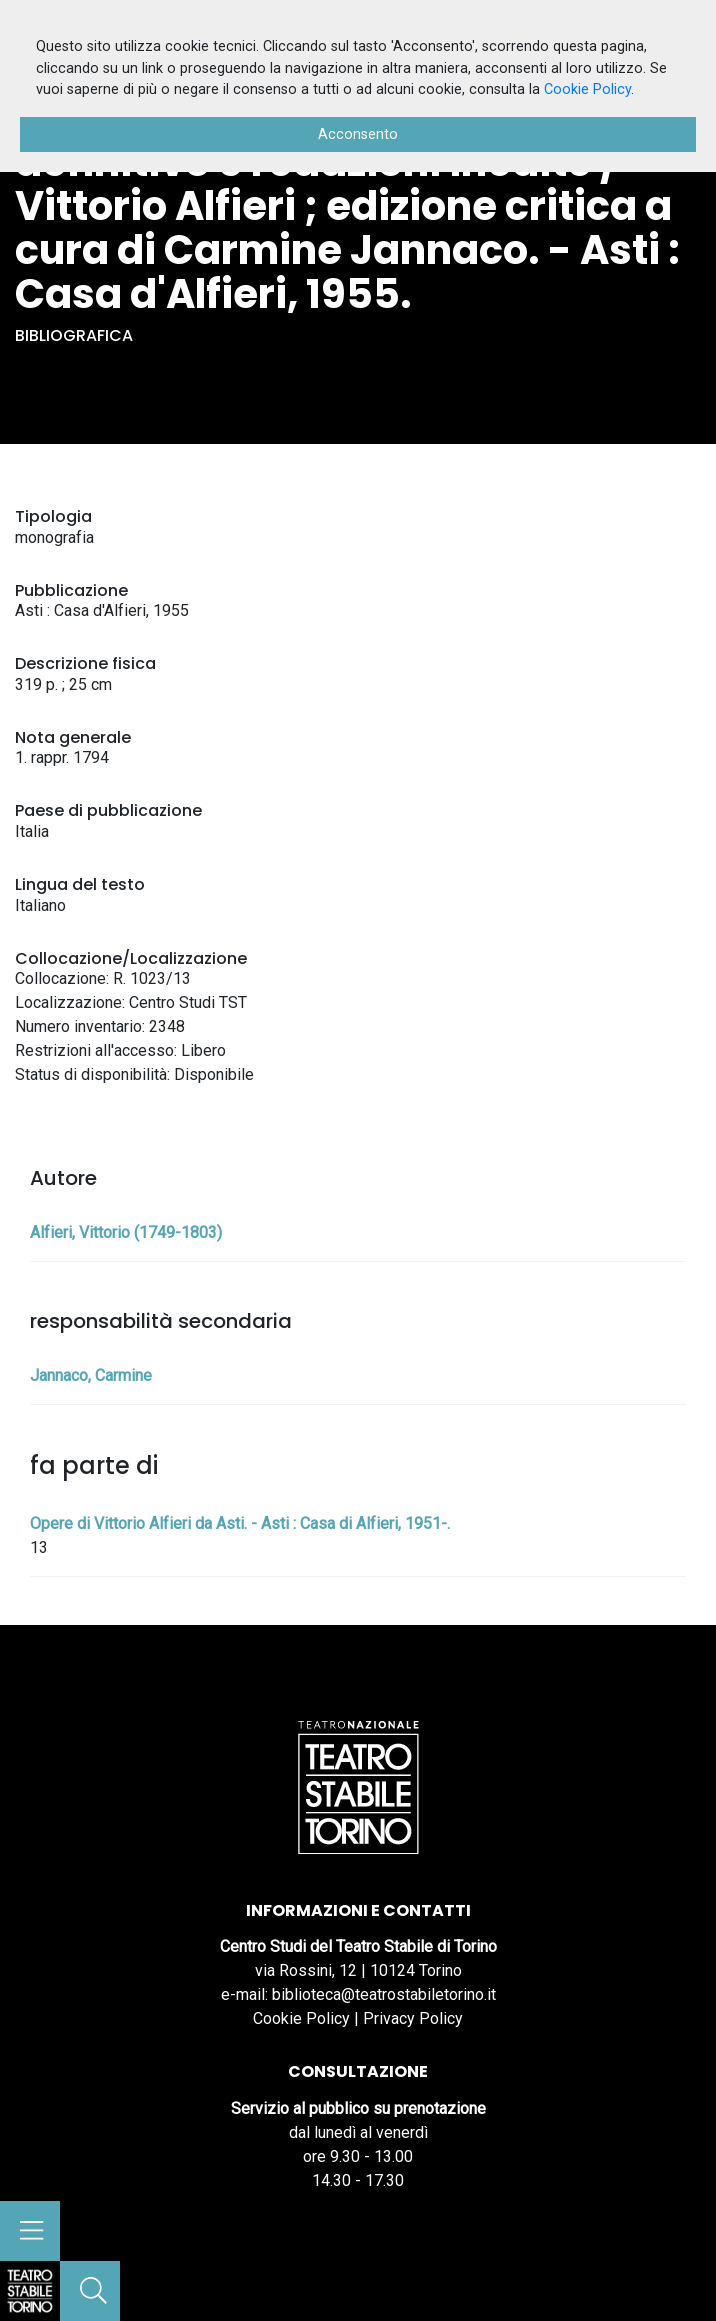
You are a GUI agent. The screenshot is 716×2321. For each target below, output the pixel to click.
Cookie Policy (301, 2018)
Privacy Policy (413, 2018)
